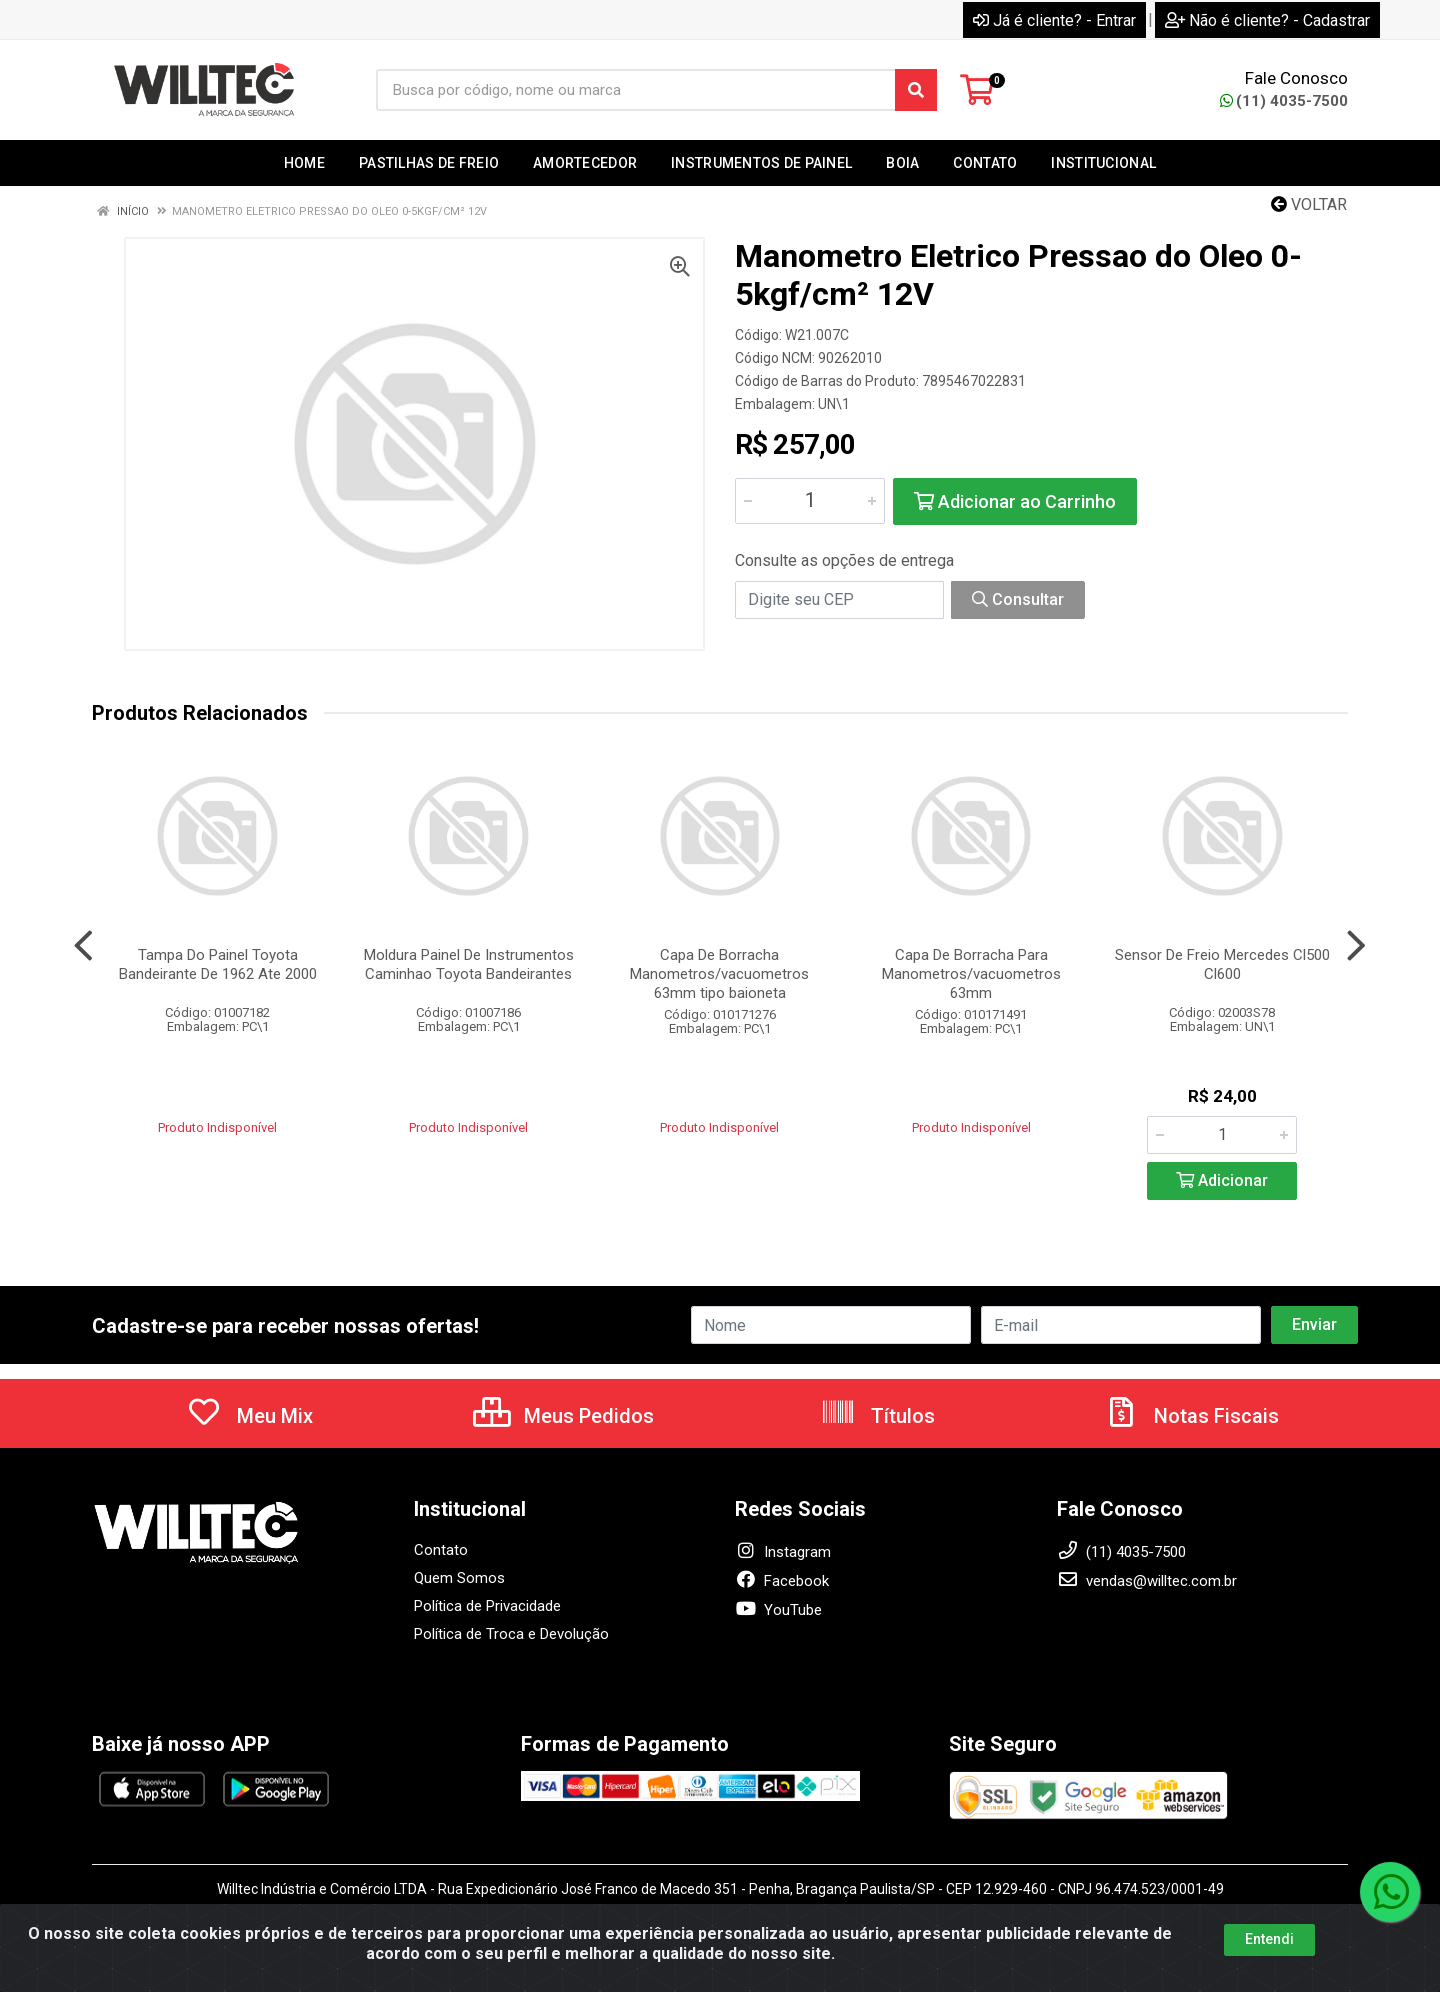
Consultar (1018, 599)
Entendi (1269, 1940)
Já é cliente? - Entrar (1054, 20)
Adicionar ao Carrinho (1015, 501)
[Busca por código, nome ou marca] (636, 90)
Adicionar (1222, 1180)
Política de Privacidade (487, 1606)
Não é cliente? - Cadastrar (1267, 20)
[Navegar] (83, 946)
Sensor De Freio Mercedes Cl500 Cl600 (1222, 964)
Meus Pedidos (563, 1416)
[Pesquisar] (916, 90)
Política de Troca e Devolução (511, 1634)
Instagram (783, 1552)
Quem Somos (459, 1578)
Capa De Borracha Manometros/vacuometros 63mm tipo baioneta (719, 974)
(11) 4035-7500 (1284, 101)
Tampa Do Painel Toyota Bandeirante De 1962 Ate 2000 (218, 964)
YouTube (778, 1610)
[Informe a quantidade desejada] (810, 501)
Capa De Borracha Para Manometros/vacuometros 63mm (971, 974)
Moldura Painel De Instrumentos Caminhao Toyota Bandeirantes (469, 964)
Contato (441, 1550)
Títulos (877, 1416)
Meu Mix (249, 1416)
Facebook (782, 1581)
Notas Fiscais (1191, 1416)
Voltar (1309, 204)
